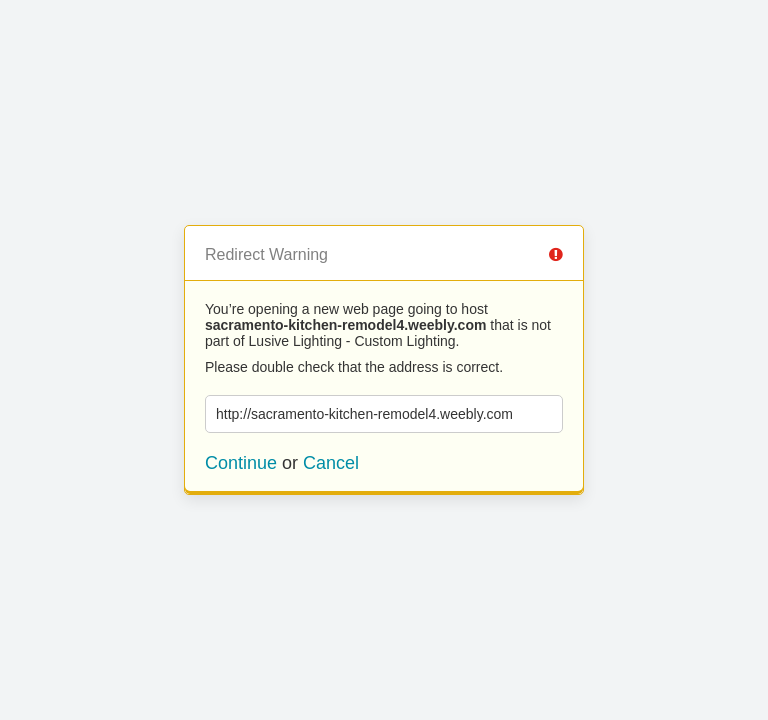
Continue (241, 463)
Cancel (331, 463)
